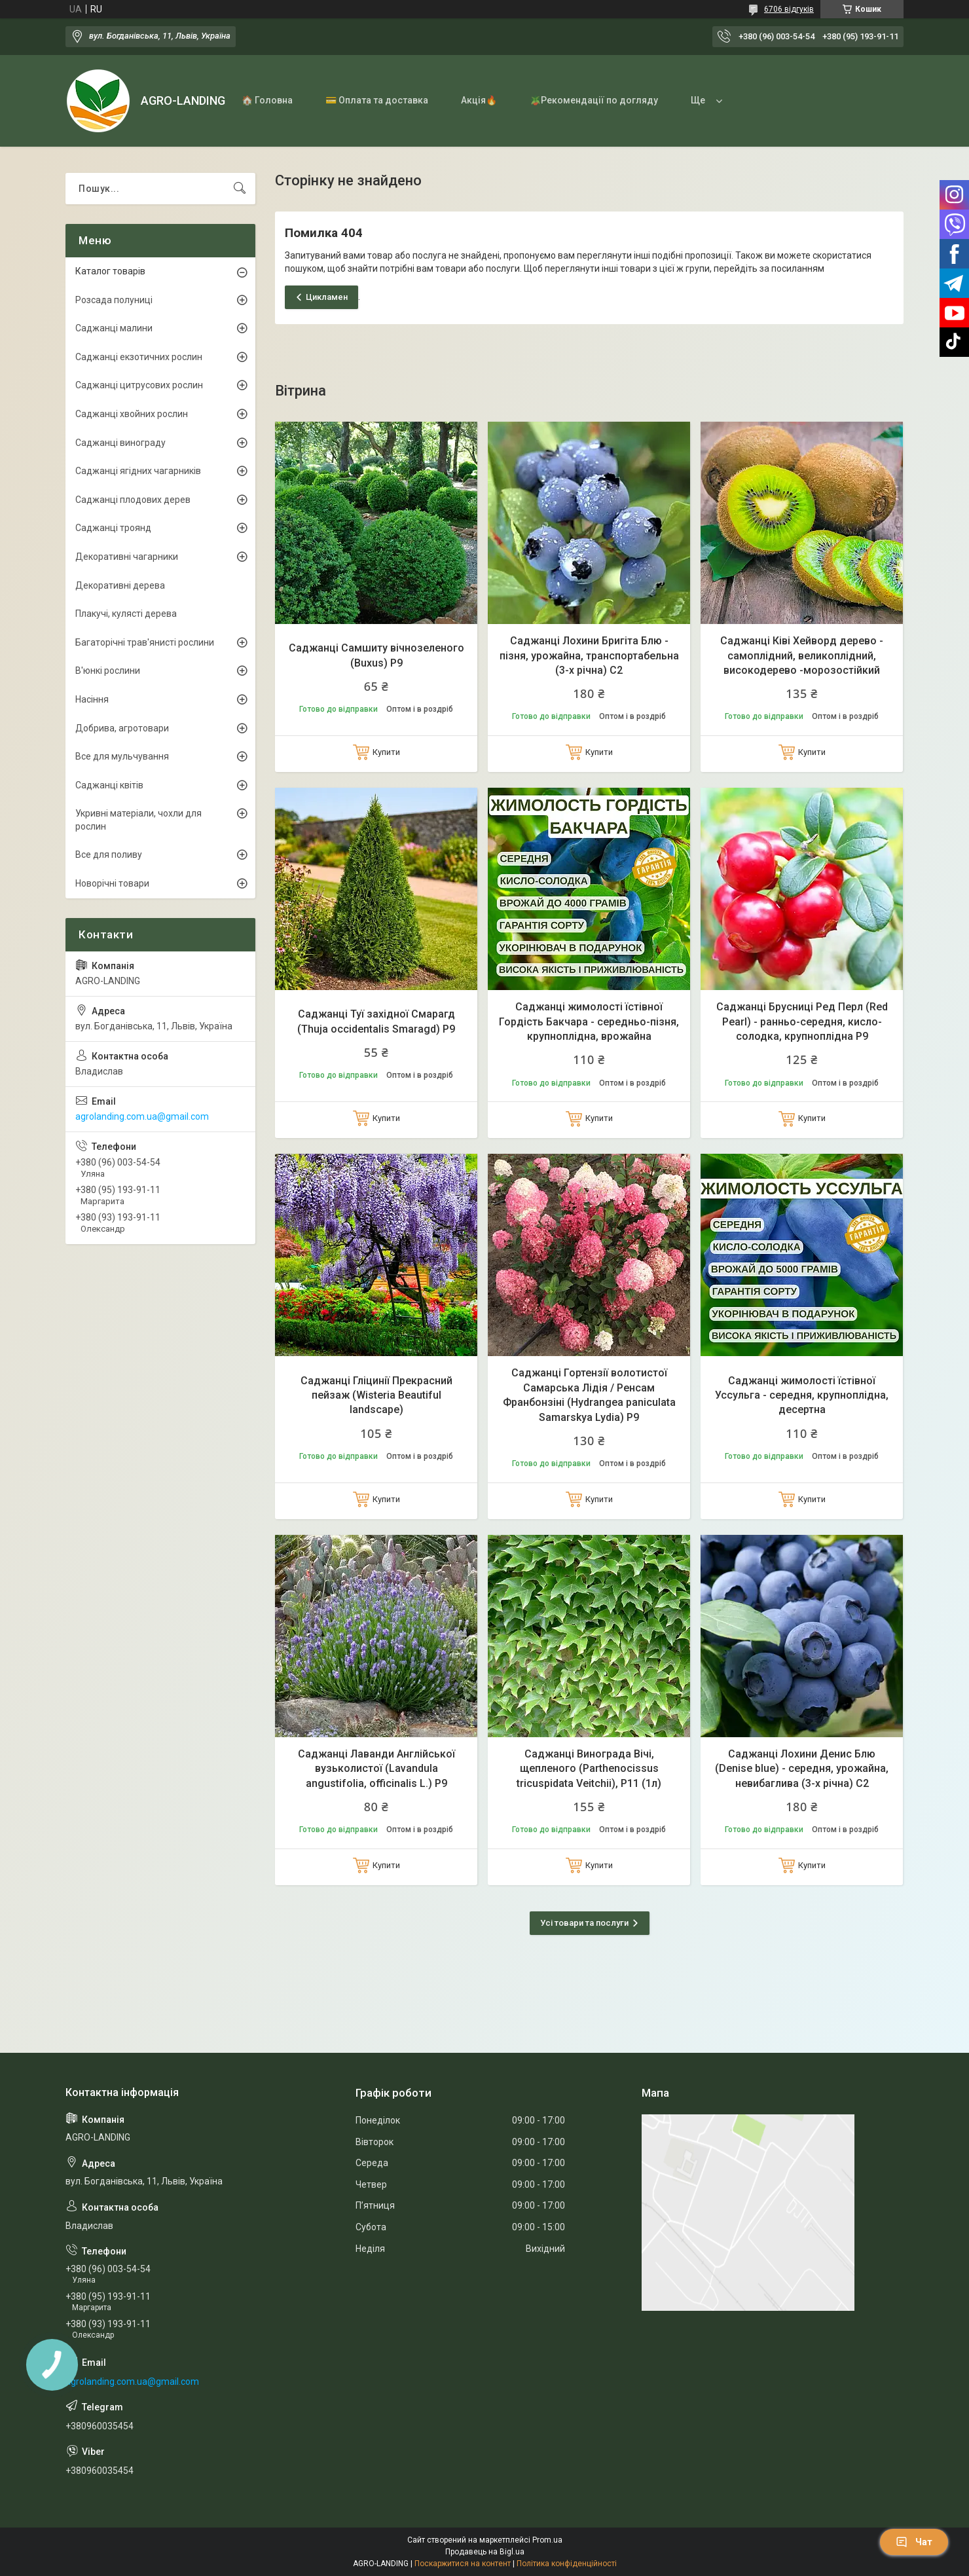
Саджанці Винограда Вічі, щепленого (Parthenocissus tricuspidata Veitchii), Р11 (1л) (589, 1769)
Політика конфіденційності (567, 2563)
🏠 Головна (267, 100)
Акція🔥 (479, 100)
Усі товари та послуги (584, 1923)
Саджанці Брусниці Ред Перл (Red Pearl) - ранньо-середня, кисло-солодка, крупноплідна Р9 (802, 1021)
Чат (914, 2542)
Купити (386, 752)
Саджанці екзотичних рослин (138, 357)
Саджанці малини (114, 328)
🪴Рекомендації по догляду (594, 100)
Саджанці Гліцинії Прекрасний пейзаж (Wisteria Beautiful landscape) (376, 1395)
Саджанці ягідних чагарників (138, 471)
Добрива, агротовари (122, 728)
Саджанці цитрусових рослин (139, 385)
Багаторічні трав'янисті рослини (144, 642)
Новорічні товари (112, 883)
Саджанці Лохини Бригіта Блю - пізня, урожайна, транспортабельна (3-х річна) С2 (589, 655)
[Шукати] (239, 188)
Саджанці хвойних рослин (131, 414)
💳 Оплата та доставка (376, 100)
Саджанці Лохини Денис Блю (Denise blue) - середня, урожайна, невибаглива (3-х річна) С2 (801, 1769)
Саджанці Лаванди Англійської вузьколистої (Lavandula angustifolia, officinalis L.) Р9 (376, 1769)
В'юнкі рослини (107, 670)
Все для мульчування (122, 756)
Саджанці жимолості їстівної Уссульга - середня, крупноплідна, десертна (801, 1395)
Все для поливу (108, 854)
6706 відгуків (789, 9)
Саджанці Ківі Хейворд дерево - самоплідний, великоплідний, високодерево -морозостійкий (801, 655)
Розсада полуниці (114, 300)
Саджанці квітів (109, 785)
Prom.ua (547, 2540)
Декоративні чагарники (126, 556)
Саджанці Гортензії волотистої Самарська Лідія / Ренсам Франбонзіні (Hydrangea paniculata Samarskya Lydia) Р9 (589, 1395)
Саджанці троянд (113, 528)
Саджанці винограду (120, 442)
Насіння (92, 699)
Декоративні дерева (120, 585)
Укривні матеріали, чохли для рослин (138, 820)
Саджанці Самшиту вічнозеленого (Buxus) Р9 (376, 655)
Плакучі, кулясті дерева (126, 613)
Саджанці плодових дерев (133, 499)
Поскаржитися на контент (462, 2563)
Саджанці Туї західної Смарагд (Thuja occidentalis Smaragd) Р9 (376, 1021)
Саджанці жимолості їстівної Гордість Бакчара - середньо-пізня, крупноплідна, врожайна (589, 1021)
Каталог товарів (110, 271)
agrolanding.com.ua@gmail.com (142, 1116)
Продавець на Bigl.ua (484, 2551)
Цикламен (327, 297)
